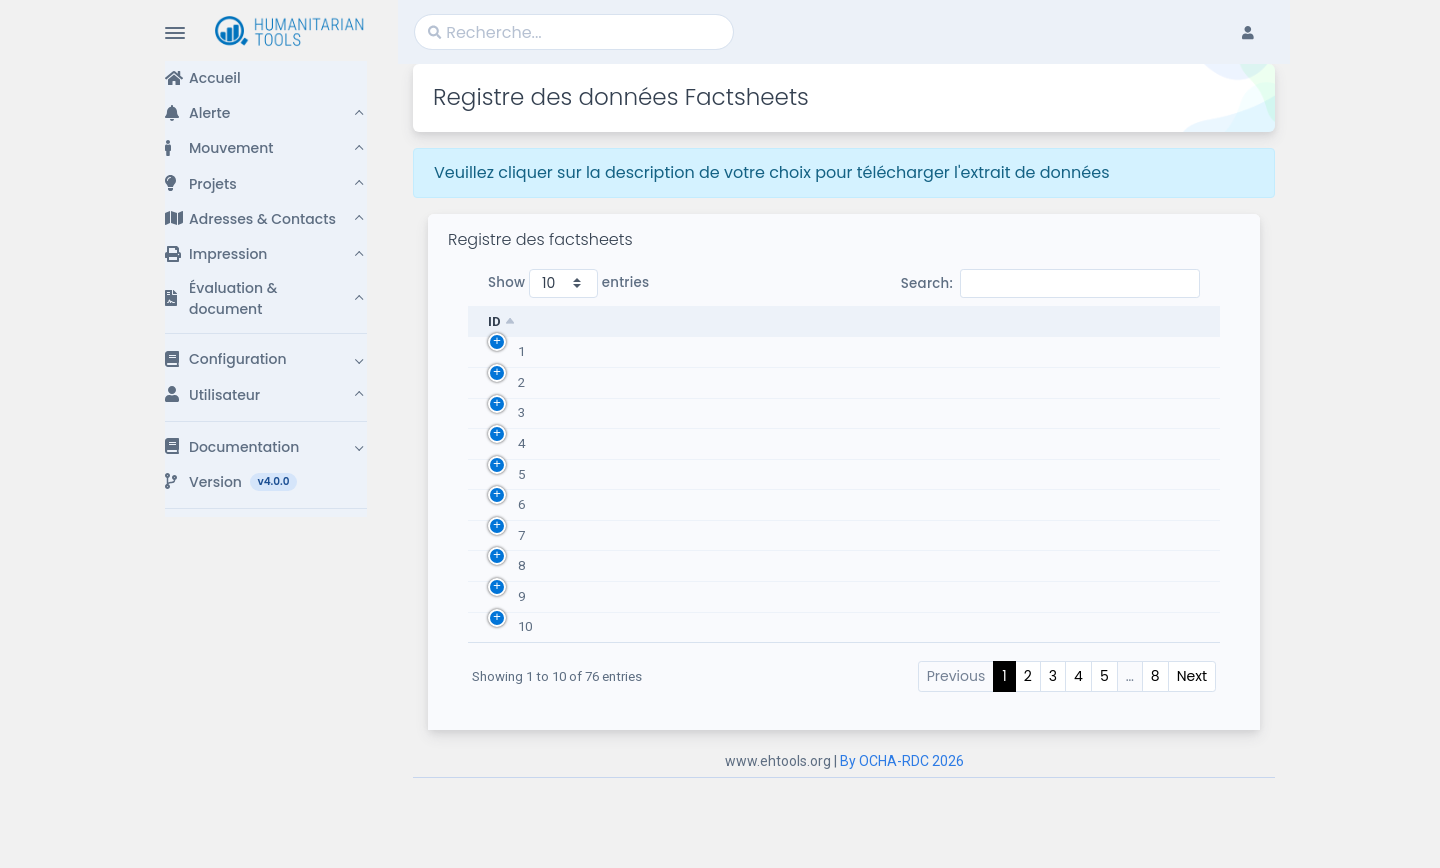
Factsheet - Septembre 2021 (640, 514)
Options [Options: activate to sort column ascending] (1187, 321)
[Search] (574, 32)
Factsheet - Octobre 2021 (632, 435)
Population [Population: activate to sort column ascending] (877, 321)
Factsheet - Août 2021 (622, 593)
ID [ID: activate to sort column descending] (494, 321)
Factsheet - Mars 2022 (622, 672)
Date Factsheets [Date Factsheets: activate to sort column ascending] (1048, 321)
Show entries (568, 283)
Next (1192, 766)
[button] (266, 113)
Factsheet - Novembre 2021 (638, 356)
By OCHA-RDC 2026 (902, 851)
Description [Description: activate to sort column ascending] (595, 321)
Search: (1050, 283)
